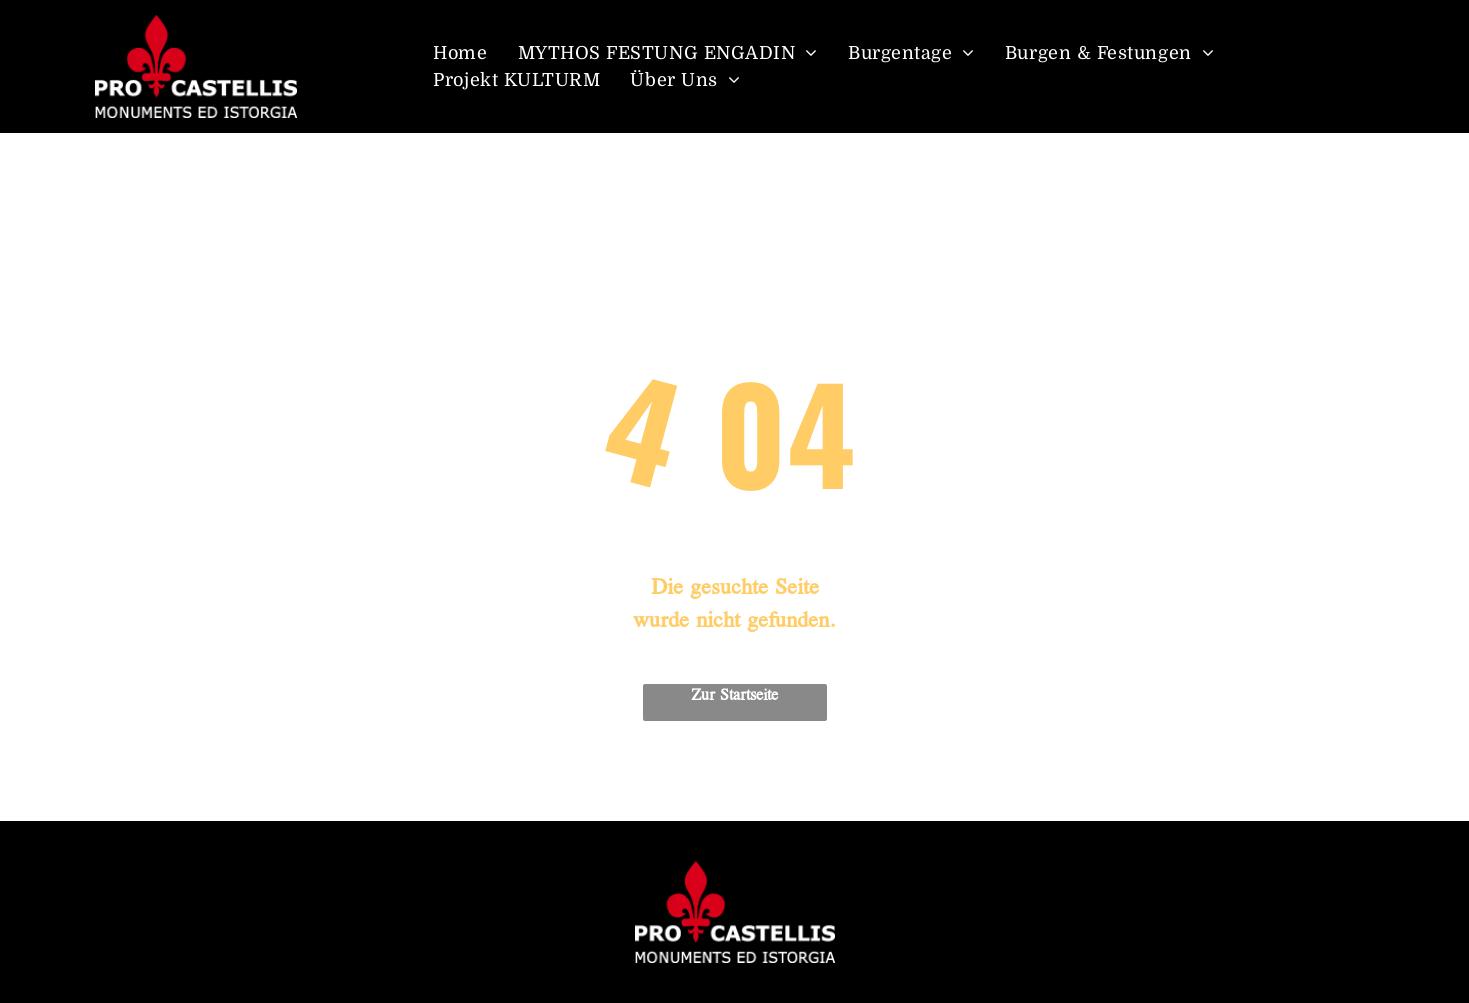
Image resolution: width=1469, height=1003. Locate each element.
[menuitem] (460, 53)
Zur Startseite (734, 696)
